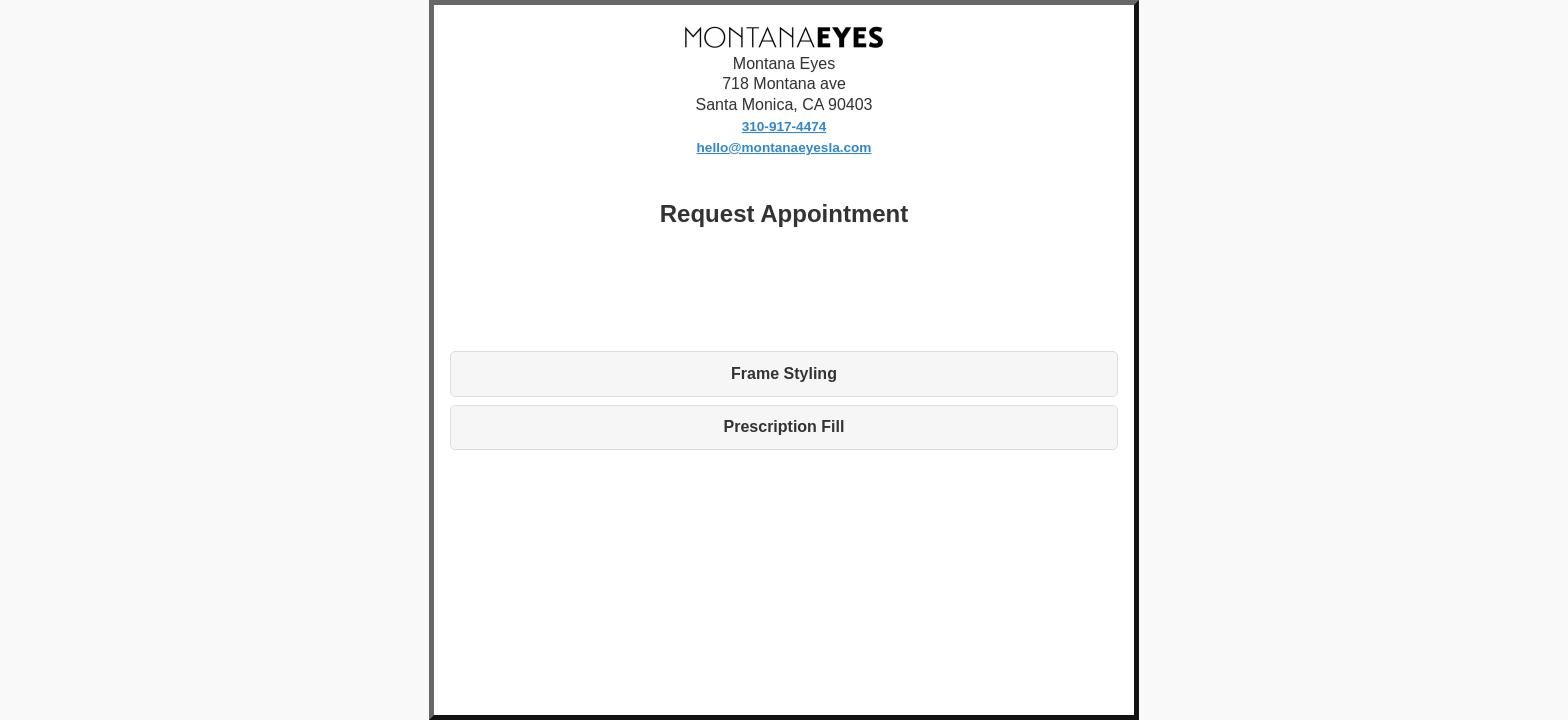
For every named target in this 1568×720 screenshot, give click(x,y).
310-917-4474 (784, 126)
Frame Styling (784, 373)
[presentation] (784, 288)
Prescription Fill (784, 426)
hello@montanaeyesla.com (784, 147)
